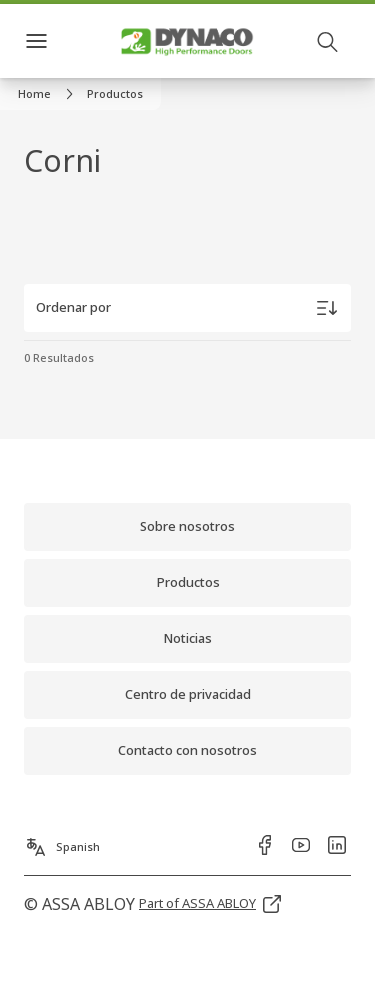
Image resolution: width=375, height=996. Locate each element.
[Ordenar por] (187, 308)
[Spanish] (62, 841)
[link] (48, 94)
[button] (115, 94)
